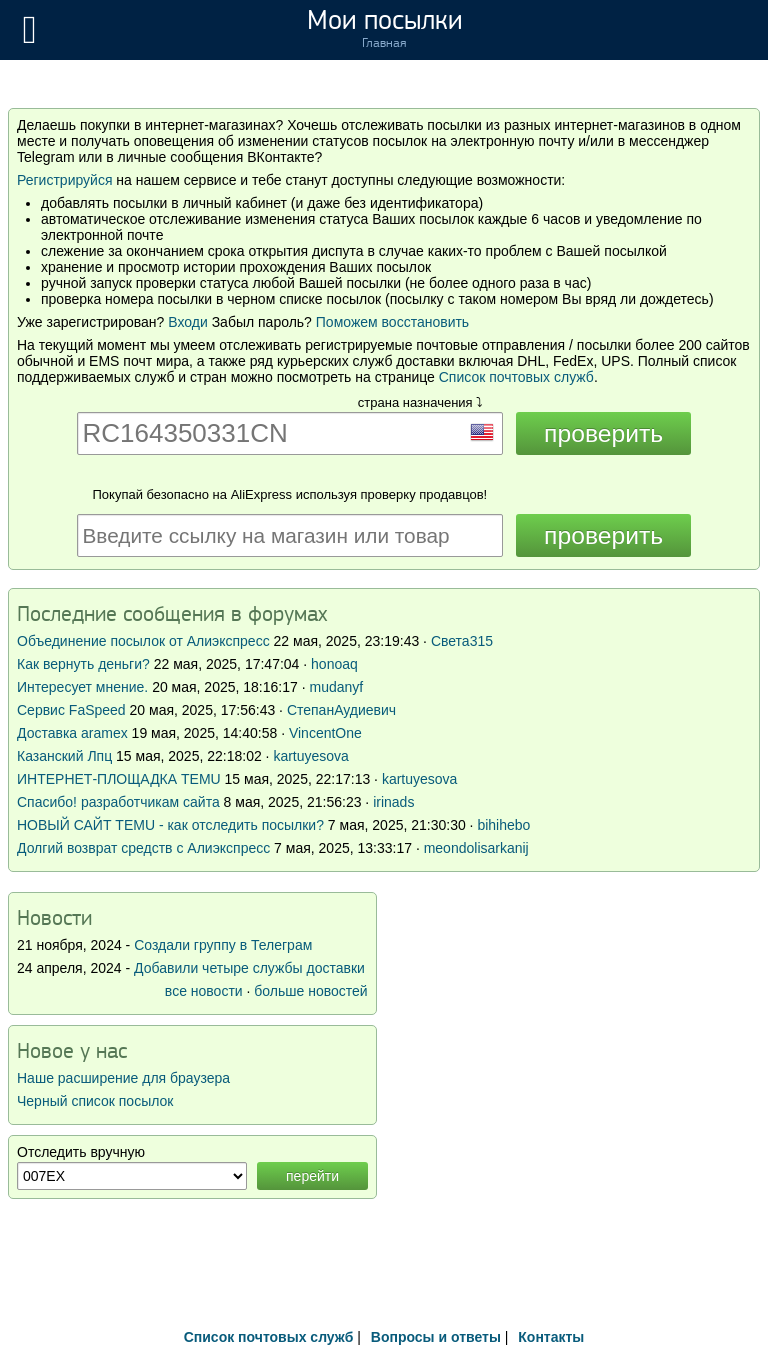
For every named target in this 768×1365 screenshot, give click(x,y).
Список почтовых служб (516, 377)
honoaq (334, 664)
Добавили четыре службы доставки (249, 968)
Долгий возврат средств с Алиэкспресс (143, 848)
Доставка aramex (74, 733)
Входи (188, 322)
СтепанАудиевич (341, 710)
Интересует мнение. (82, 687)
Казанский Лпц (64, 756)
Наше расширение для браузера (123, 1078)
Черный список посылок (95, 1101)
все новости (204, 991)
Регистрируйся (64, 180)
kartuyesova (310, 756)
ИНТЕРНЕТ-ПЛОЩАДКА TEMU (119, 779)
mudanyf (336, 687)
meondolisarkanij (476, 848)
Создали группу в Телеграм (223, 945)
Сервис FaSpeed (71, 710)
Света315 (462, 641)
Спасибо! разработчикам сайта (118, 802)
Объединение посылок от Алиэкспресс (143, 641)
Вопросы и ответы (436, 1337)
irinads (393, 802)
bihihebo (503, 825)
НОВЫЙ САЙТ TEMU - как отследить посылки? (170, 825)
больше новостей (310, 991)
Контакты (551, 1337)
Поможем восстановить (392, 322)
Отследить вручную (81, 1152)
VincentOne (325, 733)
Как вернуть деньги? (83, 664)
